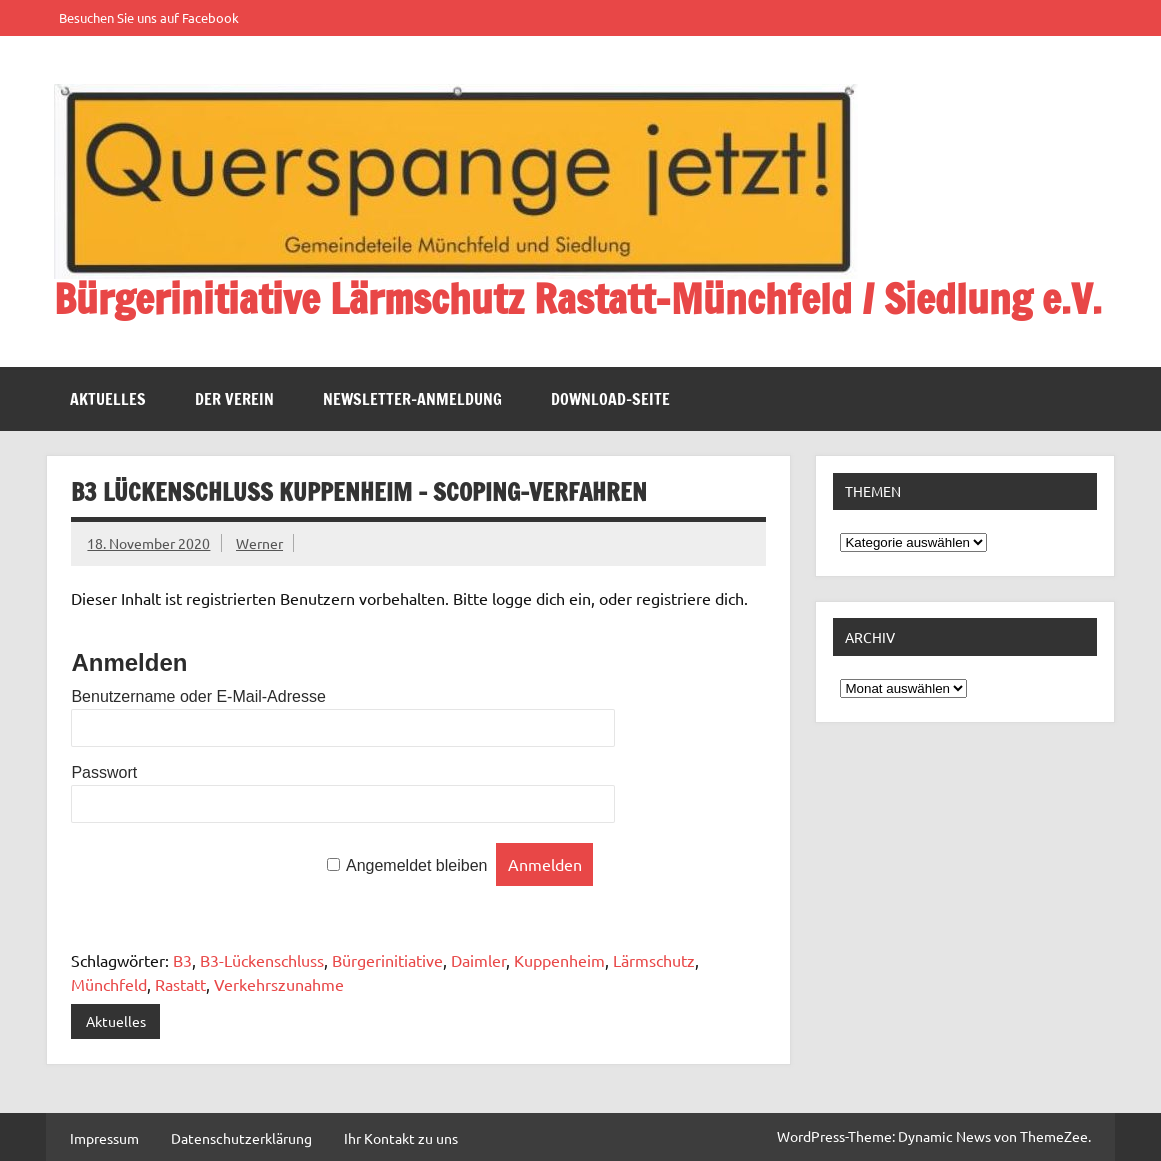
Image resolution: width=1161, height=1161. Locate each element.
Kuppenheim (559, 960)
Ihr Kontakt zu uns (401, 1138)
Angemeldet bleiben (416, 865)
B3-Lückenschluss (262, 960)
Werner (259, 543)
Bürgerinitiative (387, 960)
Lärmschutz (654, 960)
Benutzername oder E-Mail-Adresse (198, 696)
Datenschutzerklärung (241, 1138)
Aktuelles (108, 399)
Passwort (104, 772)
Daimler (478, 960)
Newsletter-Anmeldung (412, 399)
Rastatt (180, 984)
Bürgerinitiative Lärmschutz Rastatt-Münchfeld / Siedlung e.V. (578, 298)
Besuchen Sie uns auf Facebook (149, 17)
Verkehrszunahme (279, 984)
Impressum (104, 1138)
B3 (182, 960)
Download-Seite (610, 399)
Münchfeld (109, 984)
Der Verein (234, 399)
